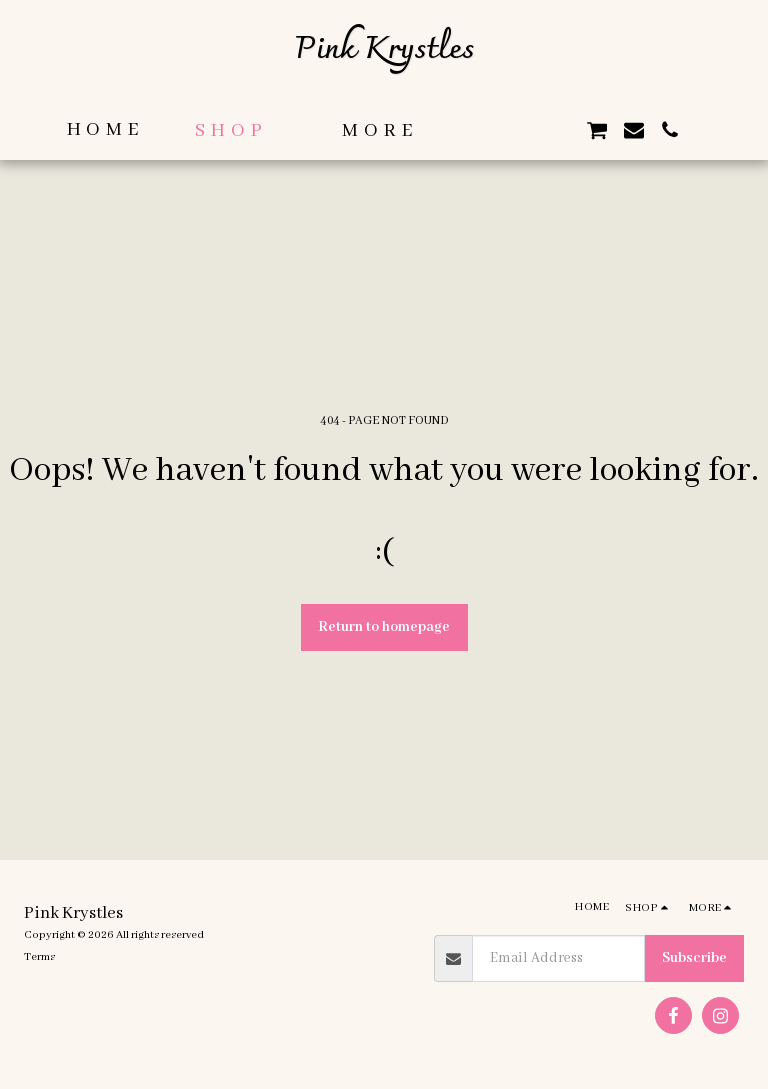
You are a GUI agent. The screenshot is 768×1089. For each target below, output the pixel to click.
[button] (488, 130)
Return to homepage (384, 627)
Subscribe (694, 958)
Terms (39, 957)
